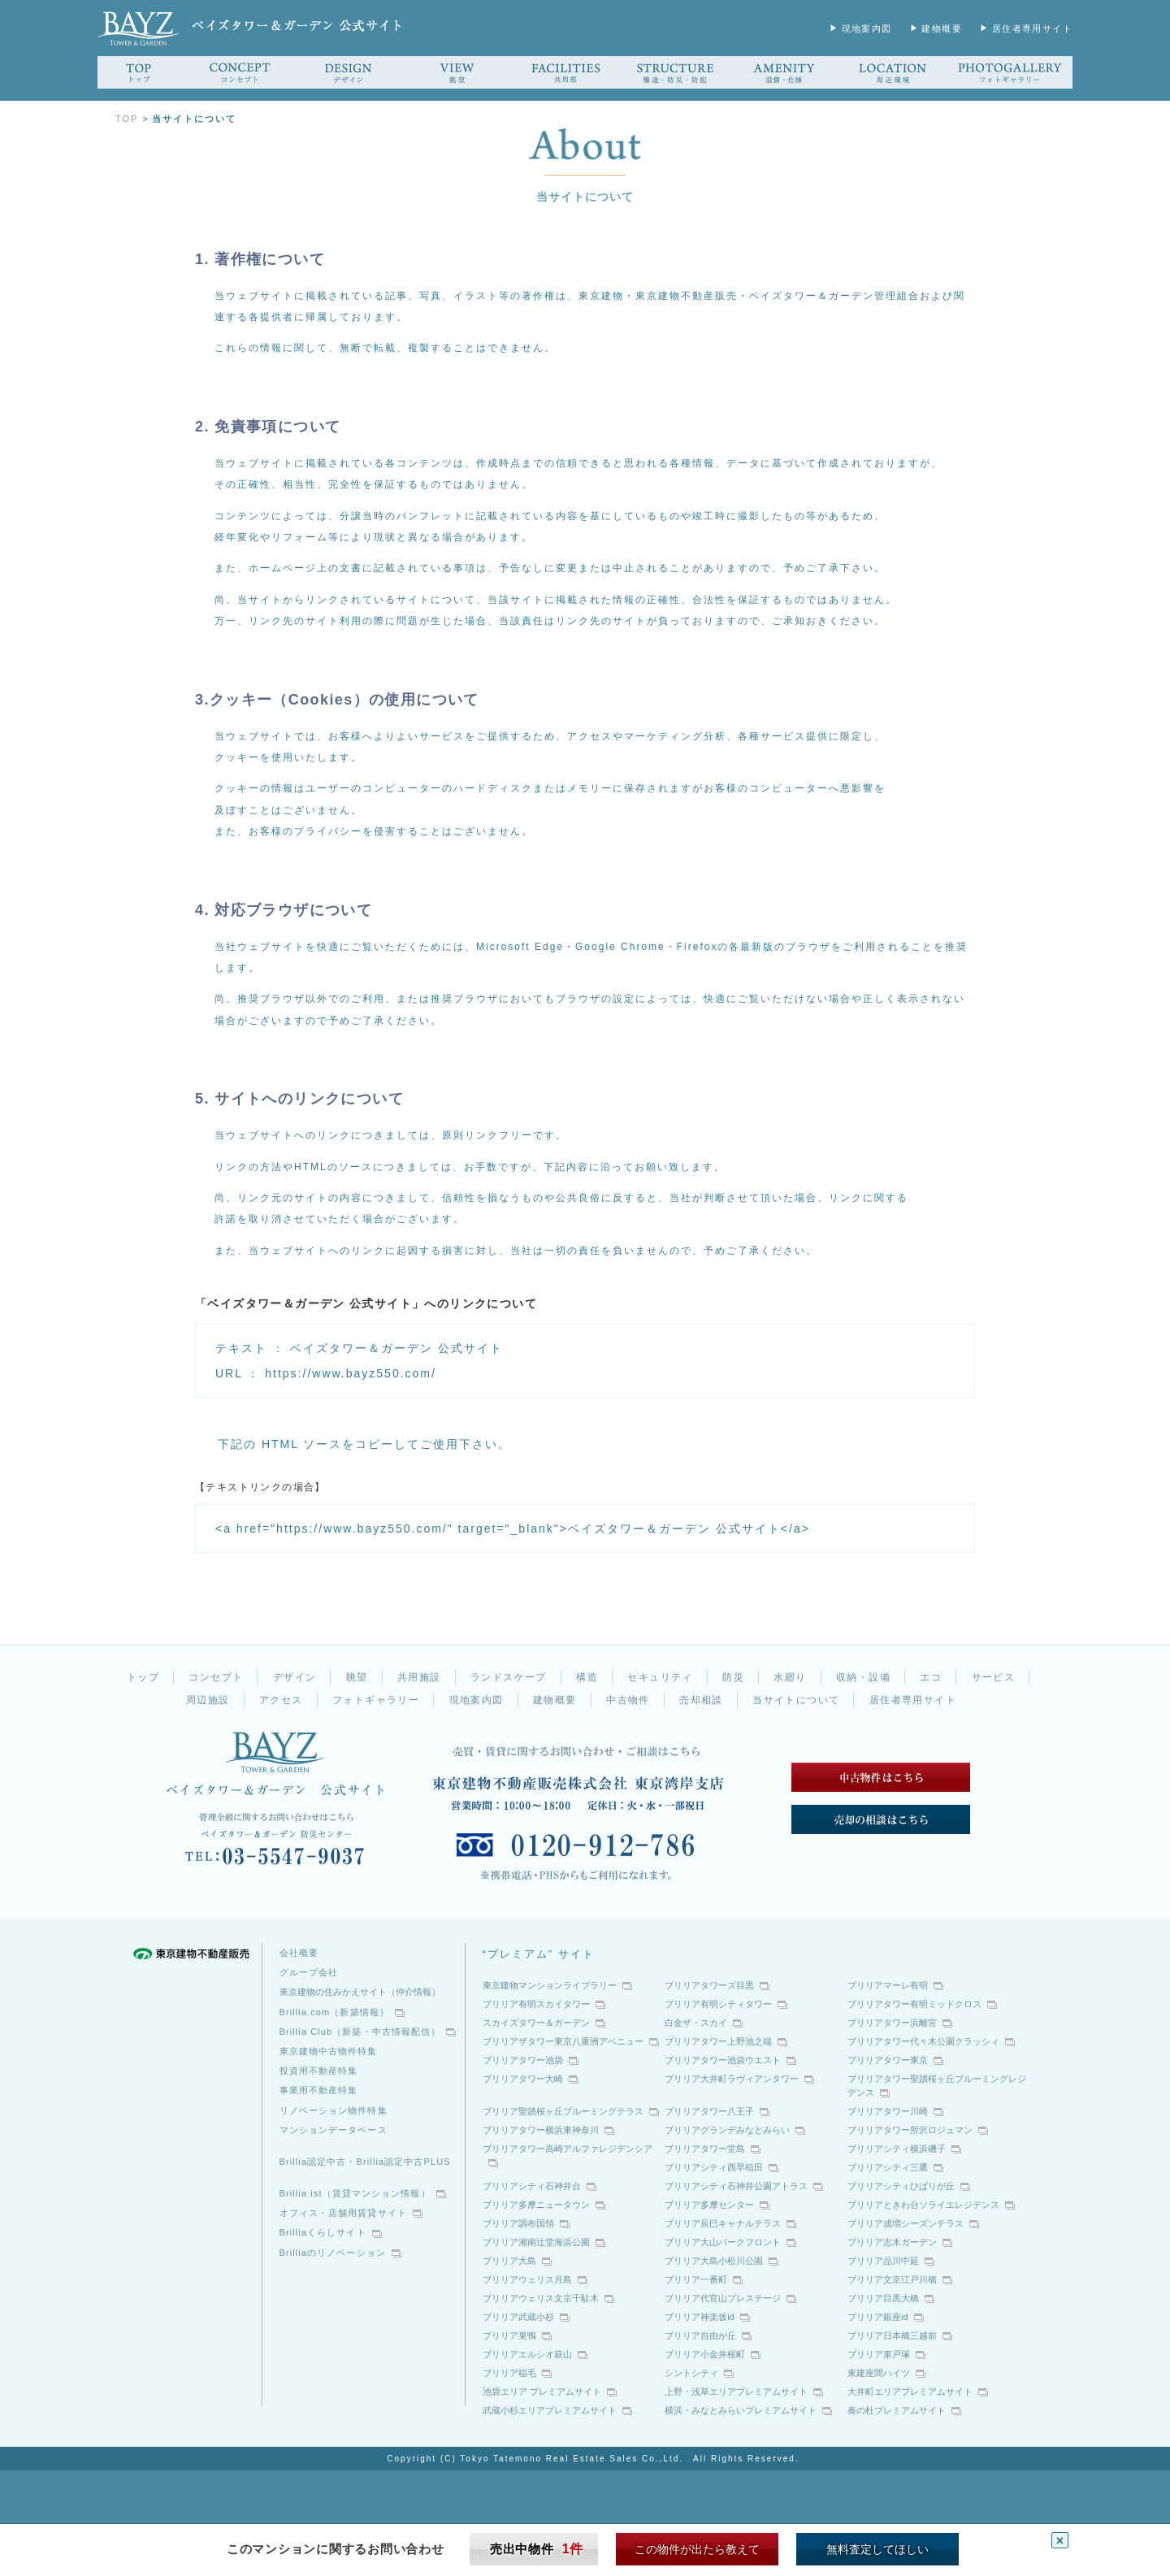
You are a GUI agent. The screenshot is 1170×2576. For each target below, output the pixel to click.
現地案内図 (867, 28)
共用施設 (419, 1677)
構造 (587, 1677)
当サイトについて (795, 1700)
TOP (126, 119)
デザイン (295, 1677)
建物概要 (941, 28)
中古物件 (628, 1700)
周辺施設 (208, 1700)
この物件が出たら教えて (697, 2549)
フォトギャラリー (375, 1700)
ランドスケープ (508, 1677)
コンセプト (215, 1677)
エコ (931, 1677)
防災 (733, 1677)
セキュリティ (659, 1677)
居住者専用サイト (1032, 28)
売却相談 (701, 1700)
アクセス (281, 1700)
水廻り (790, 1677)
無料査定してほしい (877, 2549)
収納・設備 (863, 1677)
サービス (994, 1677)
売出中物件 (536, 2549)
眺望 (357, 1677)
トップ (143, 1677)
